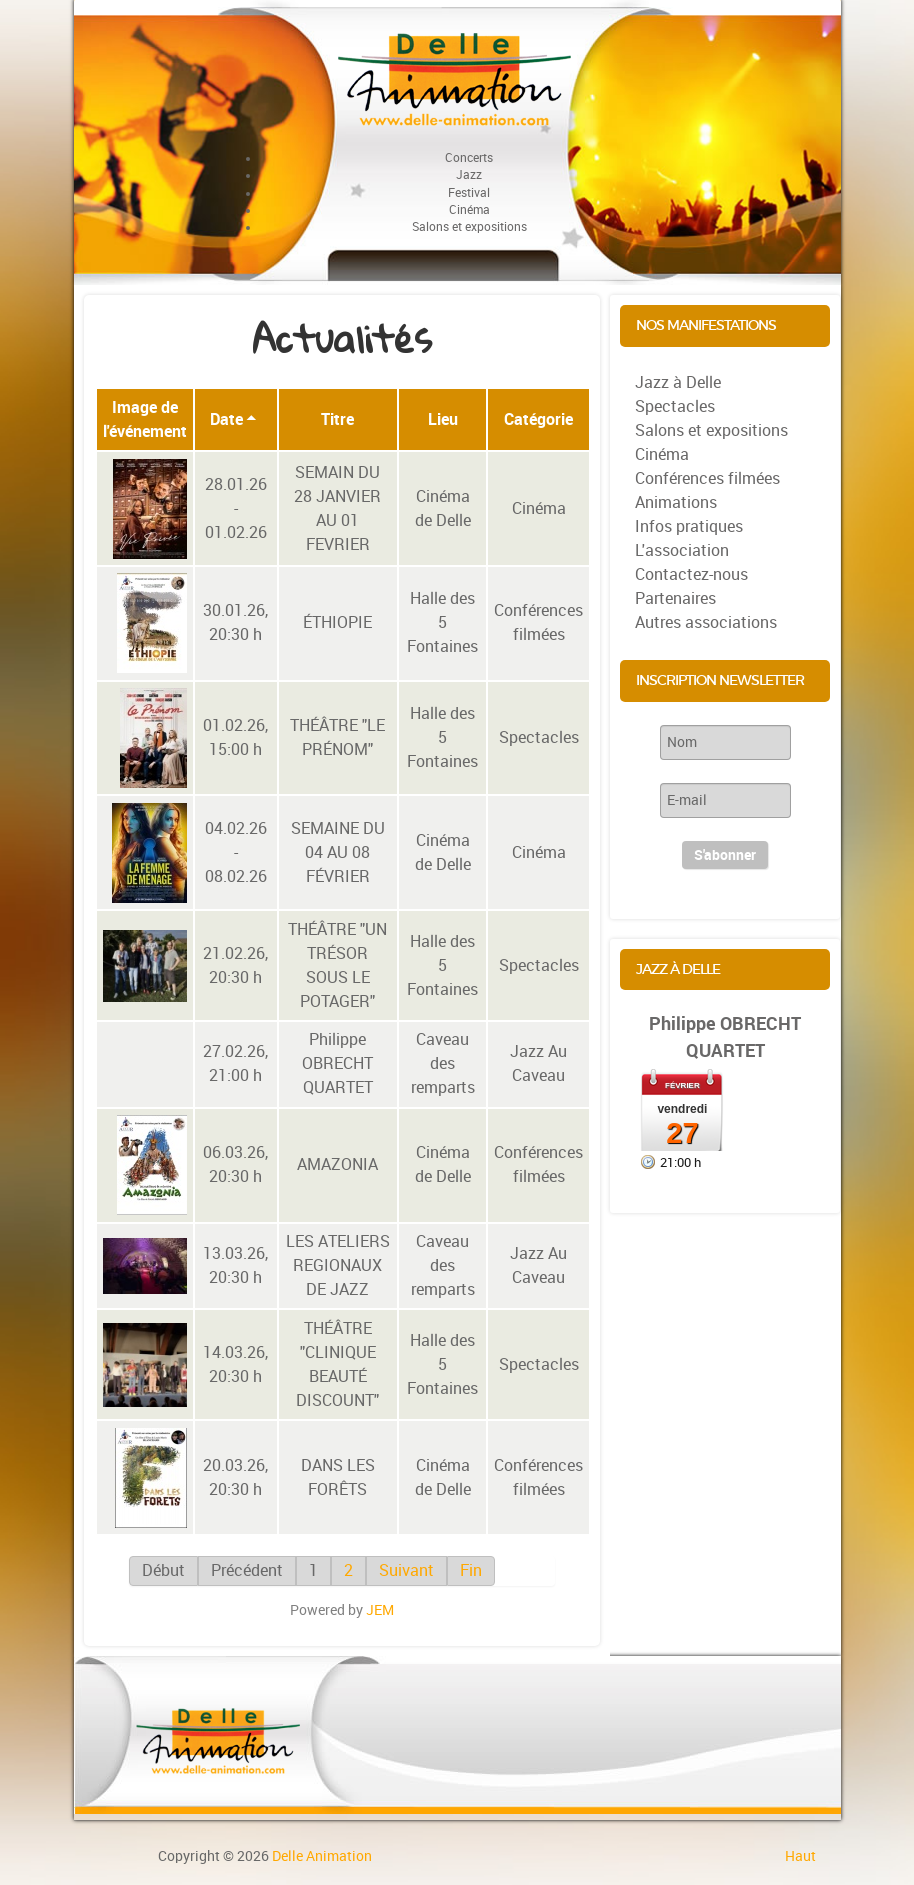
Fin (471, 1570)
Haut (800, 1856)
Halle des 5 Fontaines (442, 622)
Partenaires (675, 598)
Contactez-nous (691, 574)
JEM (380, 1610)
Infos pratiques (689, 526)
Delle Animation (322, 1856)
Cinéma (539, 508)
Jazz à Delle (678, 382)
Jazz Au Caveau (538, 1063)
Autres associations (706, 622)
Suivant (406, 1570)
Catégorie (538, 419)
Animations (676, 502)
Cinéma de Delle (443, 508)
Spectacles (539, 737)
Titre (337, 419)
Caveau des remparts (443, 1063)
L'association (682, 550)
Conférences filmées (538, 622)
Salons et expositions (711, 430)
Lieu (443, 419)
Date (233, 419)
